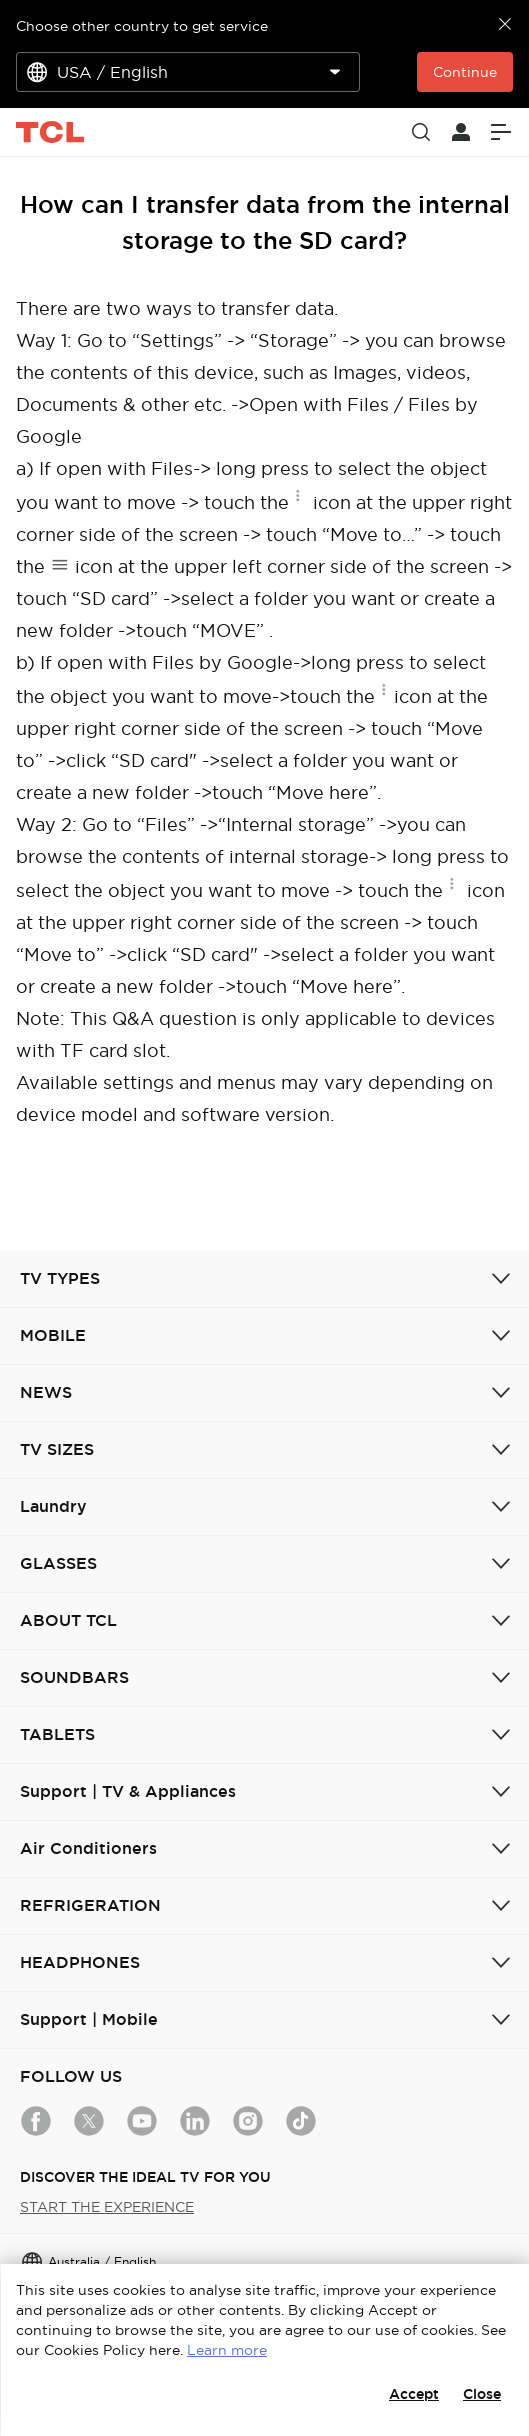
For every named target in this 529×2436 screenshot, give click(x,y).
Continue (465, 72)
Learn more (227, 2350)
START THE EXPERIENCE (107, 2207)
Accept (414, 2394)
